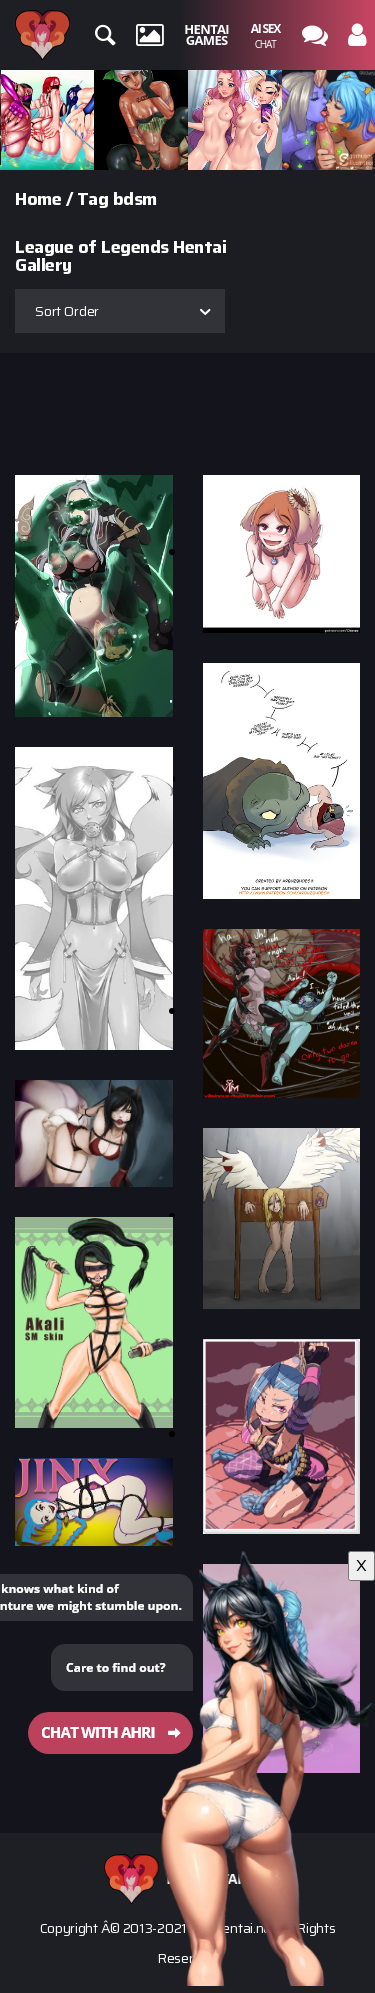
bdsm (135, 199)
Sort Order (67, 311)
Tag (93, 199)
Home (38, 199)
